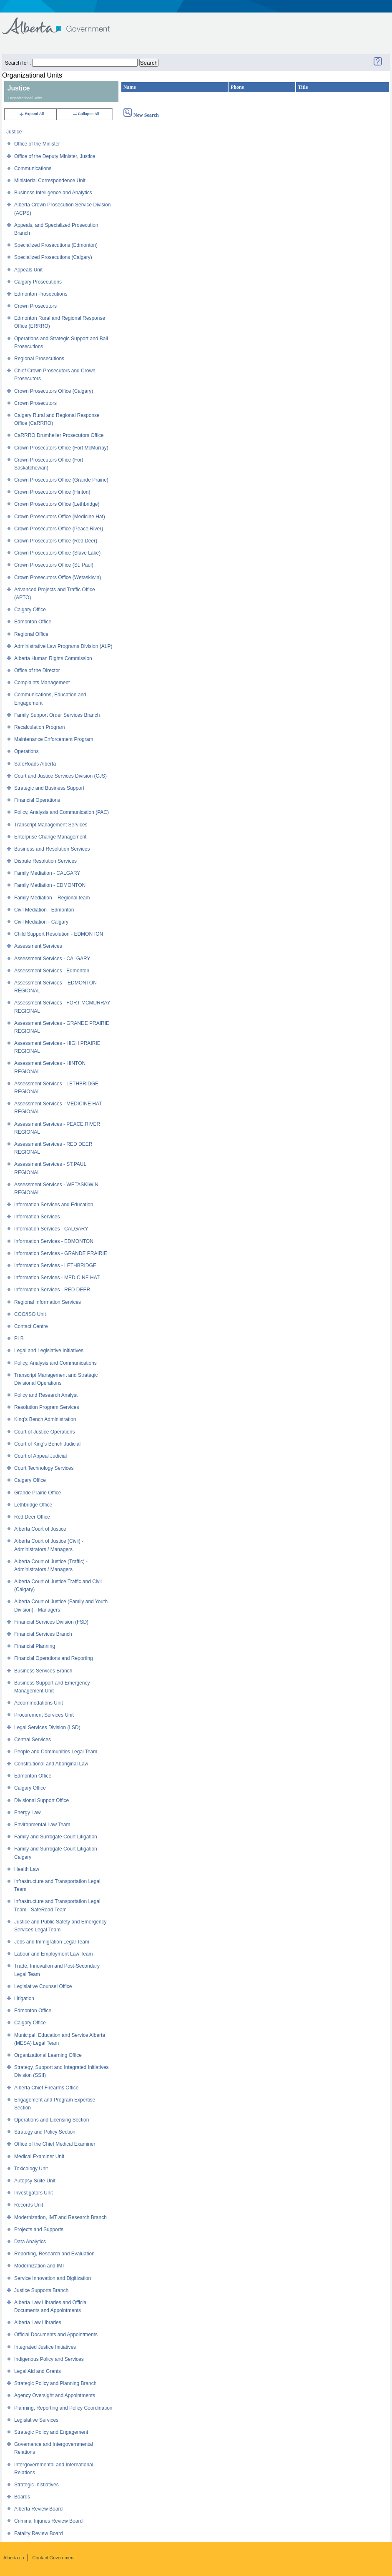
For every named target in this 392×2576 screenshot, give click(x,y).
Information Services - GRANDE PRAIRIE (60, 1253)
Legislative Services (36, 2420)
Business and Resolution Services (52, 849)
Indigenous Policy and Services (49, 2359)
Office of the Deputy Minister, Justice (54, 156)
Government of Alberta (63, 22)
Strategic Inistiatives (36, 2485)
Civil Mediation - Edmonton (44, 910)
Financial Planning (34, 1646)
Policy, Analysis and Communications (55, 1363)
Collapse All (85, 114)
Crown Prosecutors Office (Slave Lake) (57, 553)
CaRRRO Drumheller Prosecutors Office (59, 435)
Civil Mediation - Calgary (41, 922)
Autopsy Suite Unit (34, 2181)
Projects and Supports (38, 2229)
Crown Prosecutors (35, 306)
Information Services (37, 1217)
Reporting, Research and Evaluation (54, 2254)
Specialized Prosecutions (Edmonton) (56, 245)
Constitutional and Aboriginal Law (51, 1764)
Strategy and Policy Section (44, 2132)
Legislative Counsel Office (43, 1986)
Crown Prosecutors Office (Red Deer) (55, 541)
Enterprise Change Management (50, 837)
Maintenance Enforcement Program (53, 739)
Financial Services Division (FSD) (51, 1622)
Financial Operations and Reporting (53, 1658)
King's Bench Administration (45, 1419)
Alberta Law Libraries (37, 2322)
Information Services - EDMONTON (53, 1241)
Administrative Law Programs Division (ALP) (63, 646)
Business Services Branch (43, 1671)
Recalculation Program (39, 727)
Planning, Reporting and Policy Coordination (63, 2408)
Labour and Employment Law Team (53, 1954)
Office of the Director (37, 670)
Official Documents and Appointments (56, 2334)
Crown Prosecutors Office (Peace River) (58, 529)
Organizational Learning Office (48, 2055)
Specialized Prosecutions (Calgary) (53, 257)
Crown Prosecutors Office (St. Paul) (53, 565)
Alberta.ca (13, 2557)
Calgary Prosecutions (38, 282)
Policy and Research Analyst (46, 1395)
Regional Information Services (47, 1302)
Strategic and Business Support (49, 788)
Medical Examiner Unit (39, 2156)
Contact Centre (31, 1326)
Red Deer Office (32, 1517)
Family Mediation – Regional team (52, 898)
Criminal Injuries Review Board (48, 2521)
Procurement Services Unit (44, 1715)
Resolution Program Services (46, 1407)
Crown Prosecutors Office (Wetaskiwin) (57, 577)
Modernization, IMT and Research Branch (60, 2217)
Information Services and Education (53, 1205)
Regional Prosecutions (39, 359)
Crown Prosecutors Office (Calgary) (53, 391)
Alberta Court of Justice (40, 1529)
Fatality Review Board (38, 2533)
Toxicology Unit (31, 2169)
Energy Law (27, 1812)
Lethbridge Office (33, 1505)
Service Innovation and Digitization (52, 2278)
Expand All (31, 114)
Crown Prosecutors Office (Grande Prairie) (61, 480)
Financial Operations (37, 800)
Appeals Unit (28, 270)
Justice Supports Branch (41, 2290)
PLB (19, 1338)
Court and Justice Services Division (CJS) (60, 776)
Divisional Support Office (41, 1800)
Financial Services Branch (43, 1634)
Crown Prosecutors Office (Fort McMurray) (61, 448)
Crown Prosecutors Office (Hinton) (52, 492)
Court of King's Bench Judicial (47, 1444)
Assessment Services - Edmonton (51, 971)
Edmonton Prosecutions (40, 294)
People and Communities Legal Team (55, 1752)
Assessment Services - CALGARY (52, 959)
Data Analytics (30, 2242)
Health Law (26, 1869)
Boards (22, 2497)
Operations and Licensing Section (51, 2120)
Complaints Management (42, 682)
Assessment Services (38, 946)
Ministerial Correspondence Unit (49, 180)
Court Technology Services (44, 1468)
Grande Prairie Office (37, 1493)
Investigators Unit (33, 2193)
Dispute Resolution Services (45, 861)
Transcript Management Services (51, 825)
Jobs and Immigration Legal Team (51, 1942)
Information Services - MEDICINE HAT (57, 1277)
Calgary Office (30, 610)
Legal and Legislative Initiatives (48, 1350)
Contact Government (54, 2557)
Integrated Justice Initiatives (45, 2347)
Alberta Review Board (38, 2509)
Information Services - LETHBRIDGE (55, 1265)
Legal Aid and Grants (37, 2371)
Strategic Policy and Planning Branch (55, 2383)
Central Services (32, 1739)
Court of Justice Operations (44, 1432)
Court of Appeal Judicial (40, 1456)
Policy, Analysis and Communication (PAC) (61, 812)
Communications (32, 168)
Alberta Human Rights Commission (53, 658)
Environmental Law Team (42, 1825)
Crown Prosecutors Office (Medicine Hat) (59, 517)
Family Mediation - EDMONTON (49, 885)
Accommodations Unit (38, 1703)
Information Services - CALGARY (51, 1229)
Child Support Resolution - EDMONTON (58, 934)
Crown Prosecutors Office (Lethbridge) (57, 504)
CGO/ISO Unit (30, 1314)
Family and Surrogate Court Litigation (55, 1837)
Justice (14, 132)
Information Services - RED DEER (52, 1290)
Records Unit (28, 2205)
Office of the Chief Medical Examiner (54, 2144)
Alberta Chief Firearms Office (46, 2088)
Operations (26, 751)
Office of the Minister (37, 144)
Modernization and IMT (39, 2266)
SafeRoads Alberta (35, 764)
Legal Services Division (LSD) (47, 1727)
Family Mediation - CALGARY (47, 873)
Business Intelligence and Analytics (53, 193)
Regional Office (31, 634)
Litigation (24, 1998)
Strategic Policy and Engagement (51, 2432)
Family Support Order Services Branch (57, 715)
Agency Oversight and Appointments (54, 2395)
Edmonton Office (32, 622)
